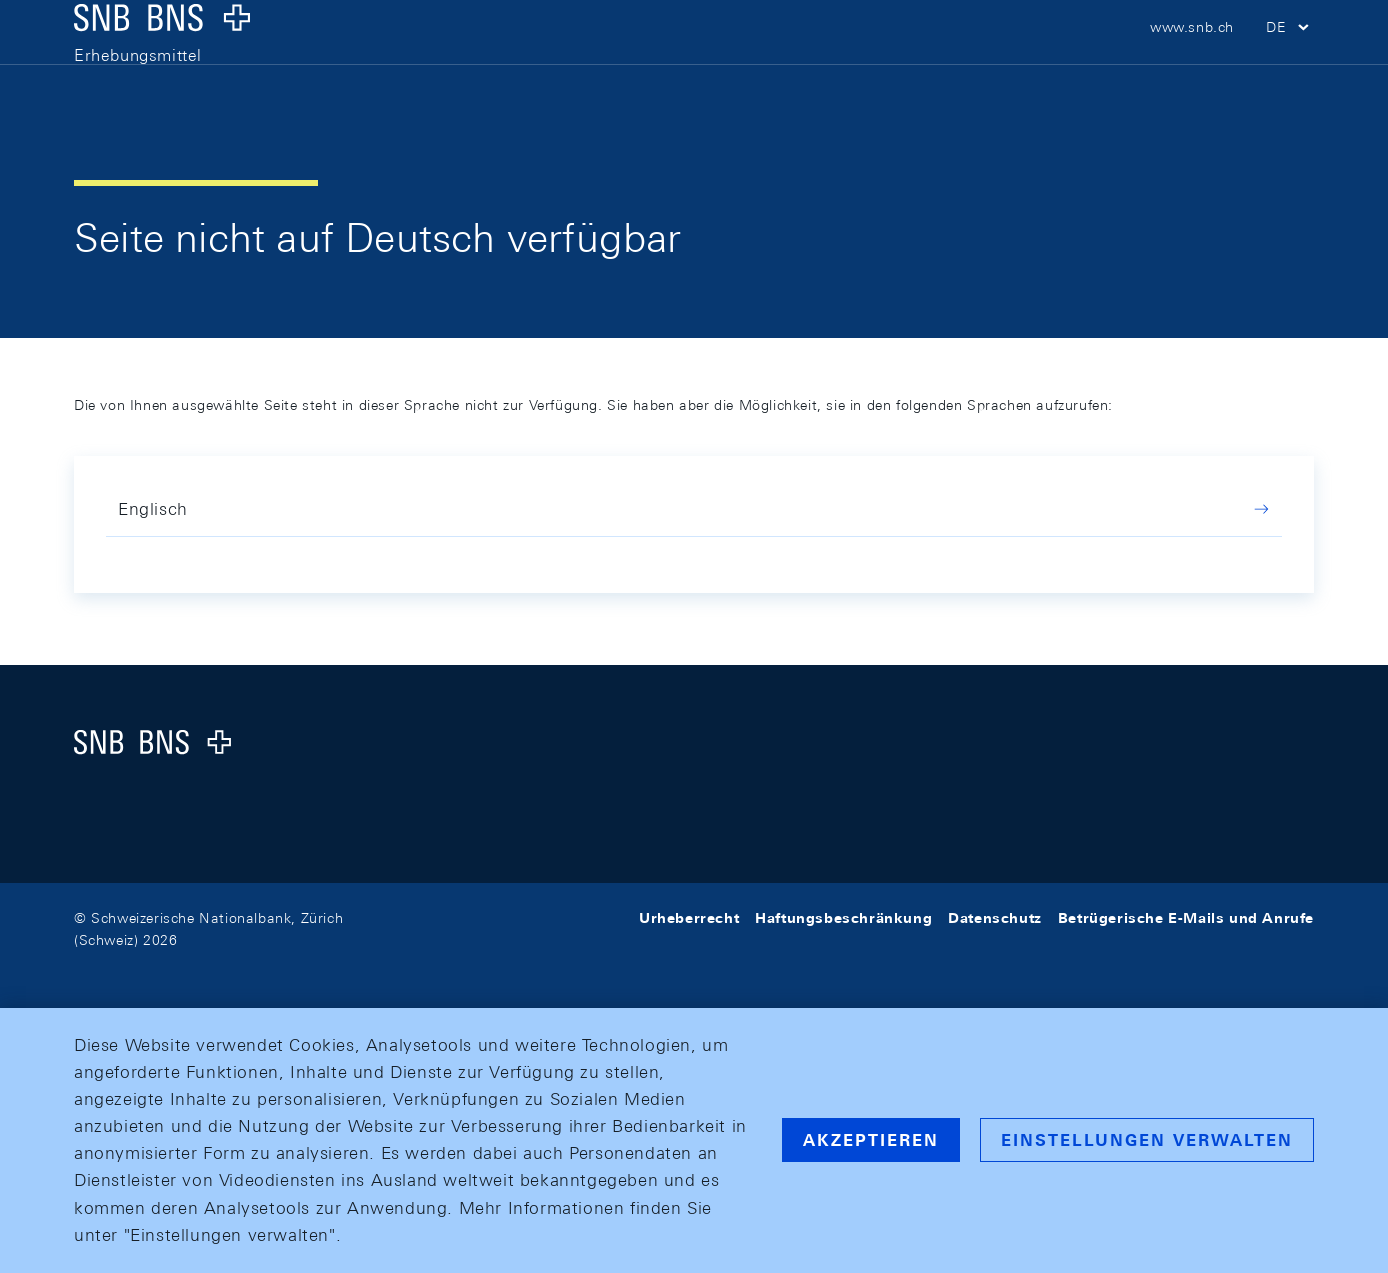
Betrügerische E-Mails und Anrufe (1186, 918)
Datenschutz (995, 918)
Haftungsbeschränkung (843, 918)
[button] (1290, 60)
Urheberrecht (689, 918)
